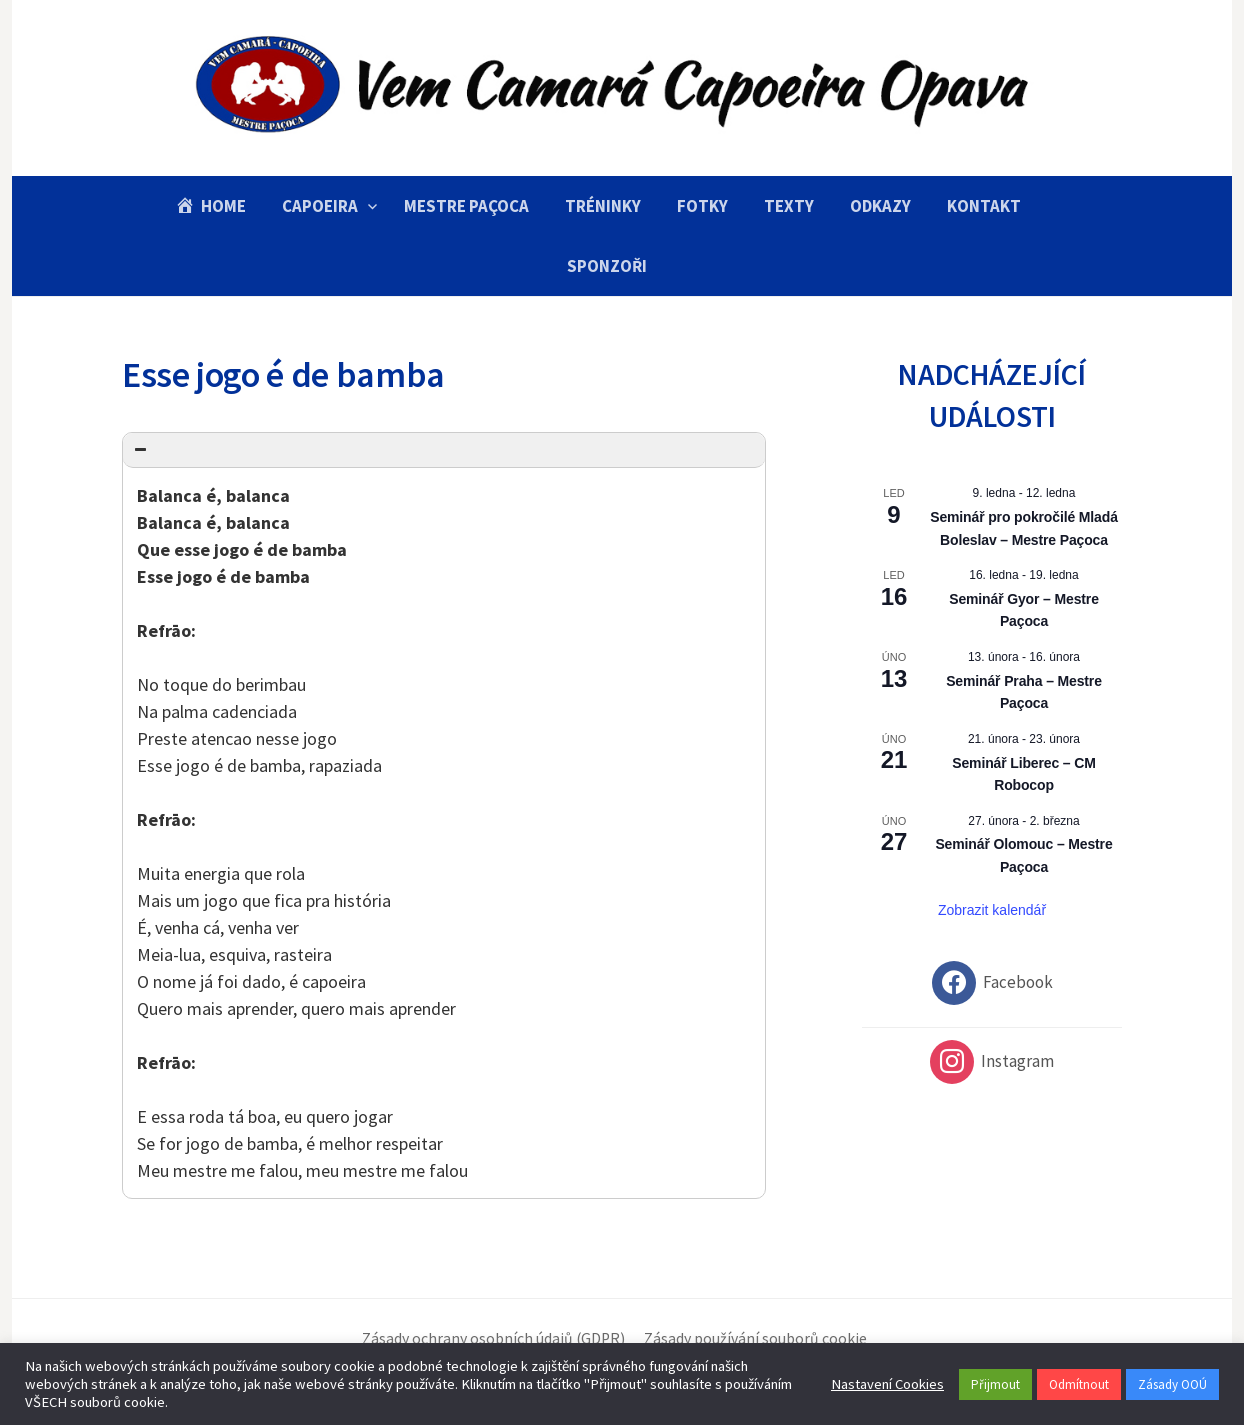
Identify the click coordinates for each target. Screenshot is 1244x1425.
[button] (444, 450)
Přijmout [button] (995, 1384)
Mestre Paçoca (466, 206)
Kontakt (984, 206)
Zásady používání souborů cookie (755, 1338)
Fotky (702, 206)
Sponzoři (607, 266)
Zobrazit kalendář (992, 910)
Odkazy (880, 206)
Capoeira (320, 206)
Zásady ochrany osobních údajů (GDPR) (493, 1338)
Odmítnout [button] (1079, 1384)
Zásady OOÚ (1172, 1384)
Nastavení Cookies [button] (887, 1384)
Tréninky (603, 206)
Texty (789, 206)
